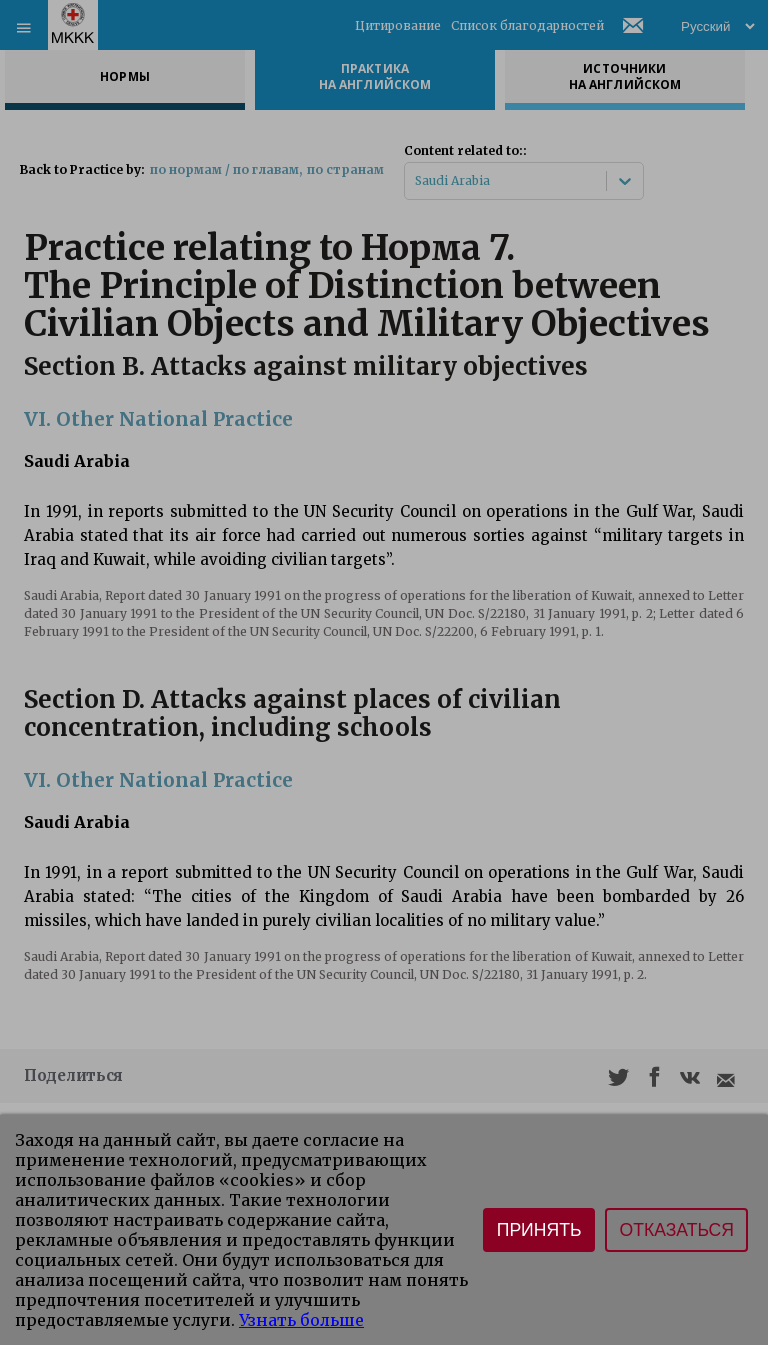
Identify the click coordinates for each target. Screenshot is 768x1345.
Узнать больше (301, 1320)
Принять (539, 1230)
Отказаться (676, 1230)
